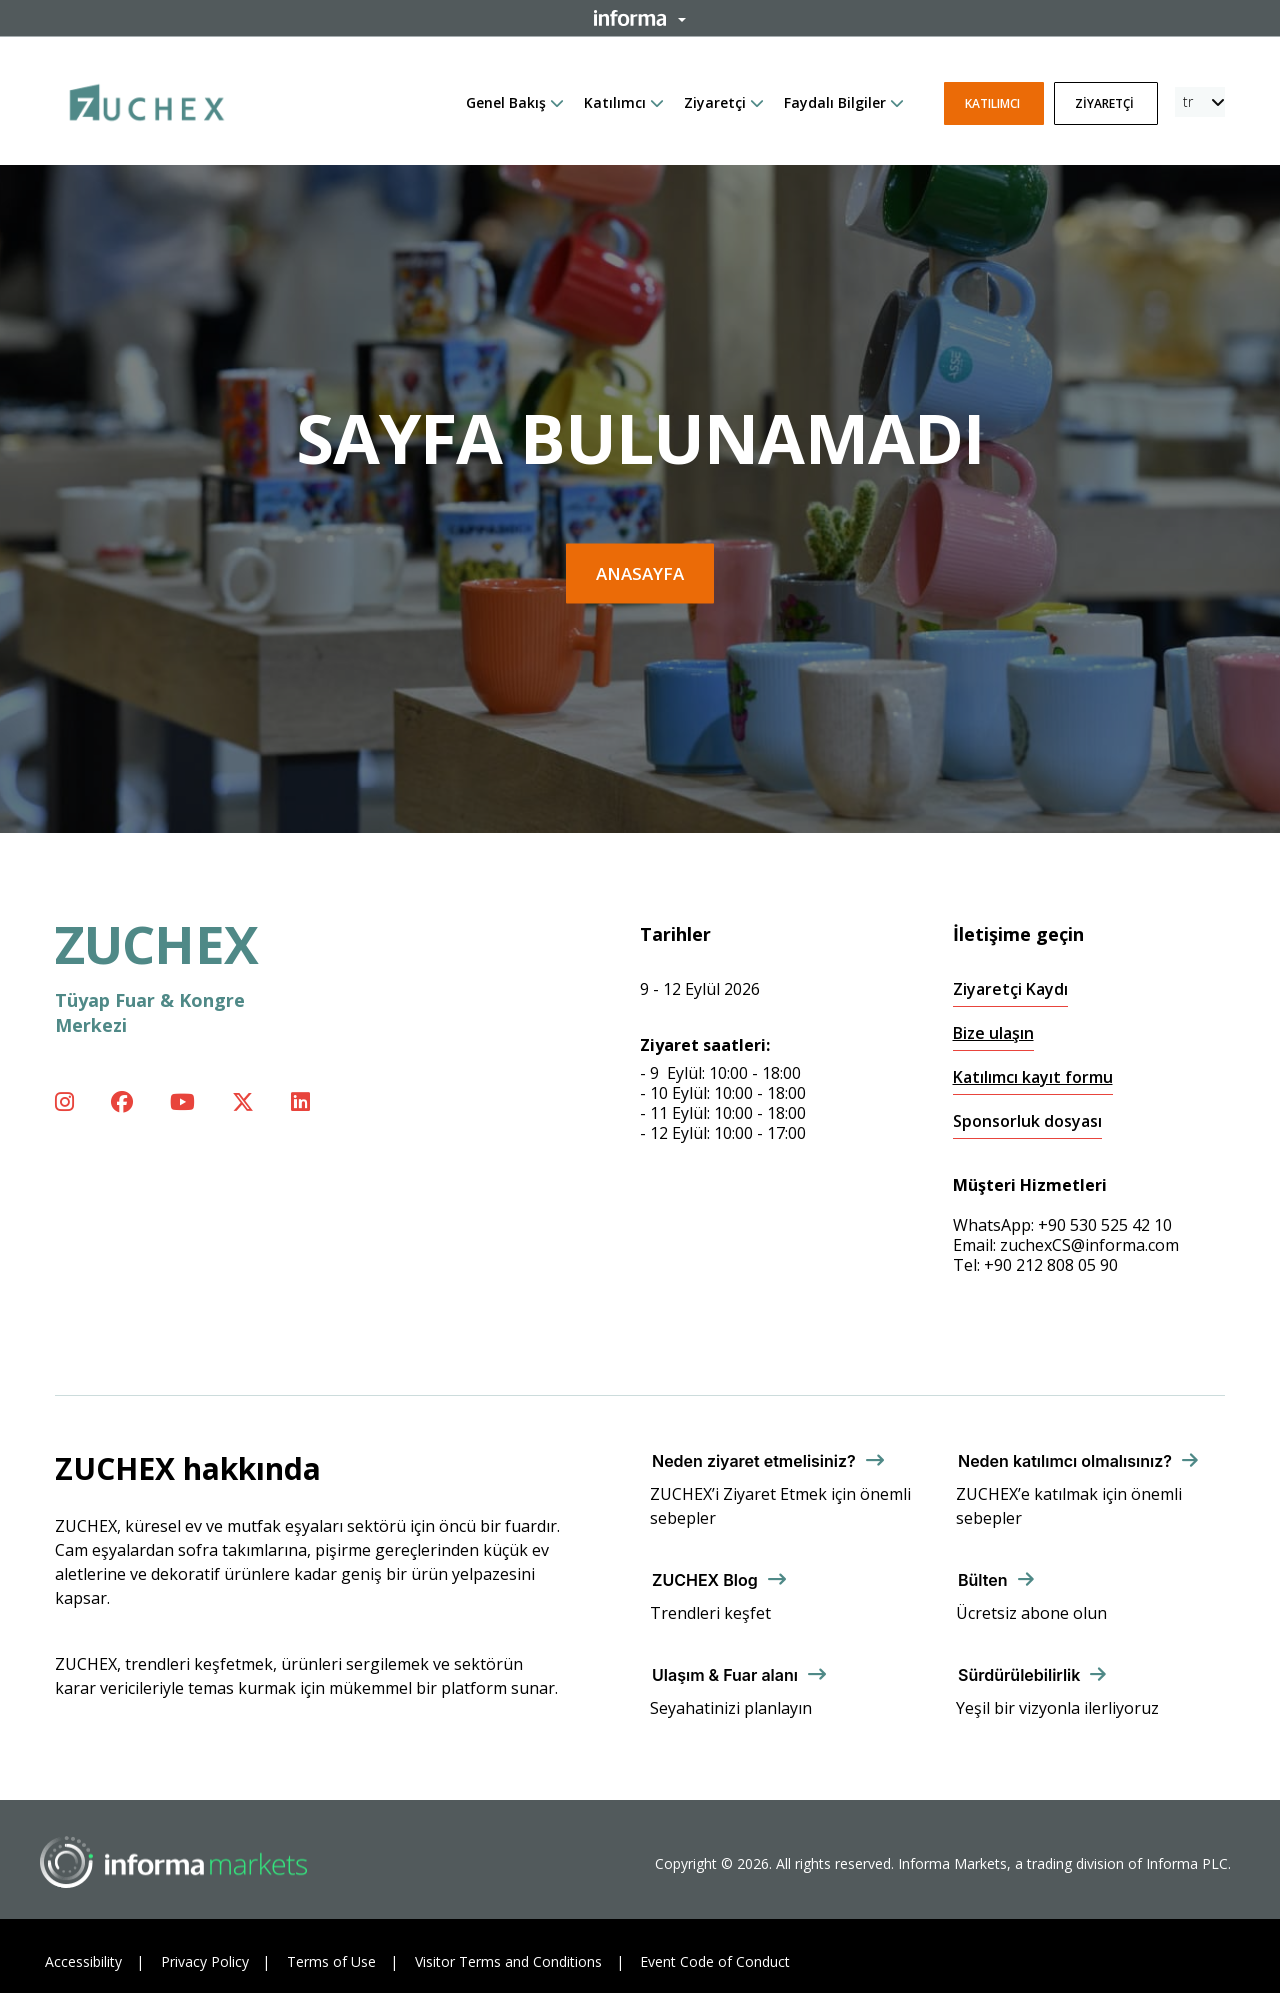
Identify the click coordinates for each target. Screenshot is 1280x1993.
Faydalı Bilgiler (835, 102)
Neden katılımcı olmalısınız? (1065, 1461)
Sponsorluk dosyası (1027, 1121)
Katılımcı (615, 102)
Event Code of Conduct (715, 1961)
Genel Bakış (506, 102)
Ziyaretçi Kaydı (1010, 989)
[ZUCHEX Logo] (147, 99)
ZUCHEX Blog (705, 1580)
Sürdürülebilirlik (1019, 1675)
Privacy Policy (205, 1961)
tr (1188, 101)
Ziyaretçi (715, 102)
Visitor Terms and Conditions (508, 1961)
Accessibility (83, 1961)
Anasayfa (640, 573)
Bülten (983, 1580)
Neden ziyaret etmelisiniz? (754, 1461)
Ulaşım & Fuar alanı (725, 1675)
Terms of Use (331, 1961)
